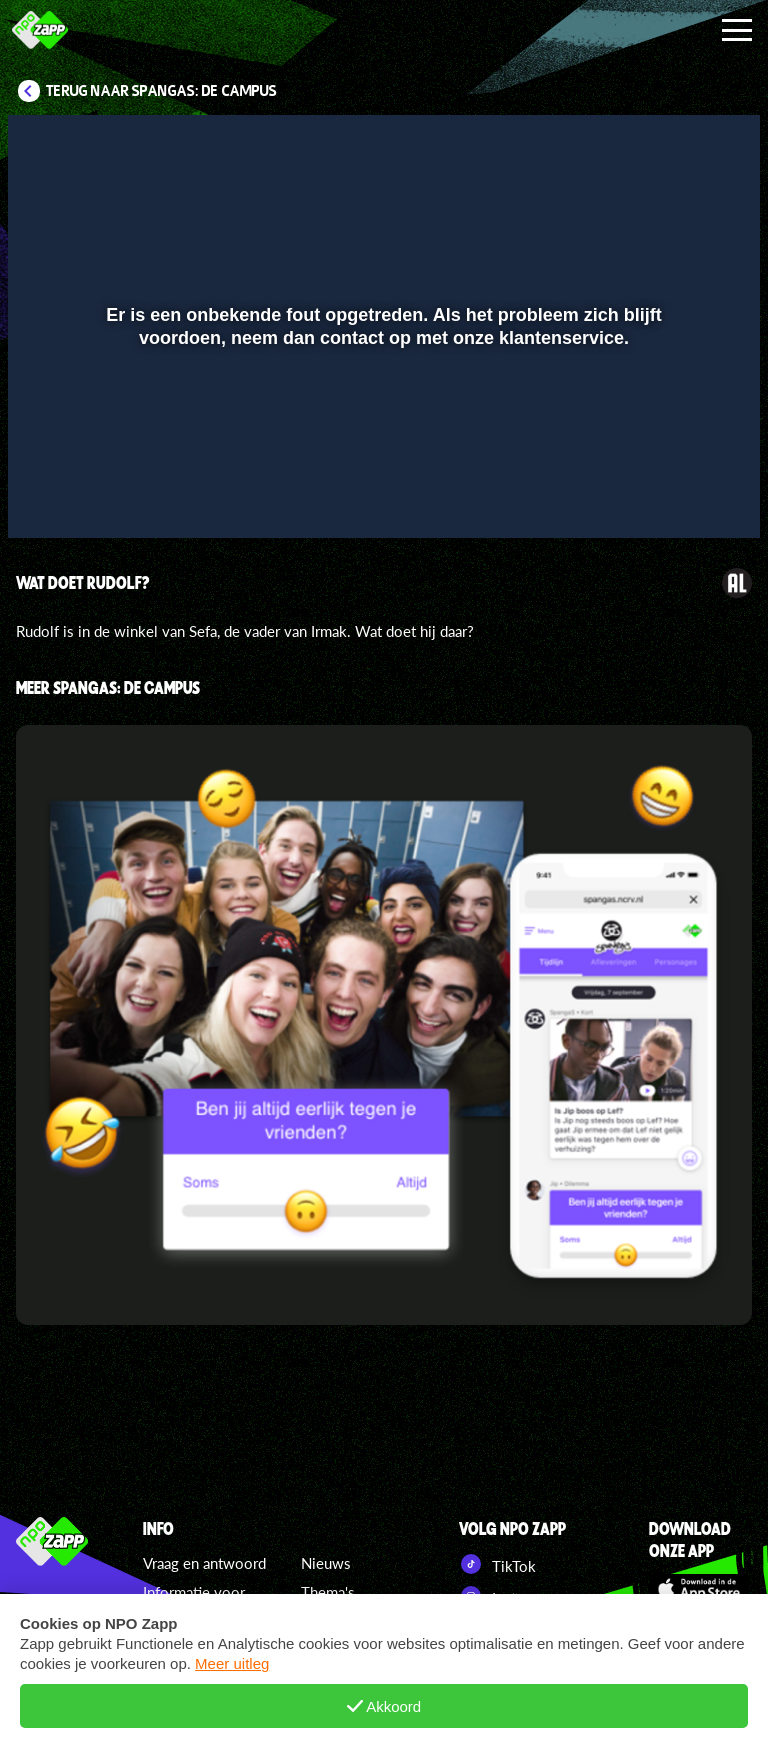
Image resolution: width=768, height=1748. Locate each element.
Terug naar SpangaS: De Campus (161, 91)
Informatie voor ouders (194, 1603)
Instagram (507, 1596)
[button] (48, 494)
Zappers (327, 1621)
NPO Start (508, 1692)
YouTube (501, 1628)
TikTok (497, 1564)
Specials (327, 1650)
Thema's (328, 1592)
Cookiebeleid (187, 1644)
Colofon (170, 1702)
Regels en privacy (200, 1673)
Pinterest (505, 1660)
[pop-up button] (677, 494)
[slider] (381, 452)
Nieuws (326, 1563)
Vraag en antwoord (204, 1563)
